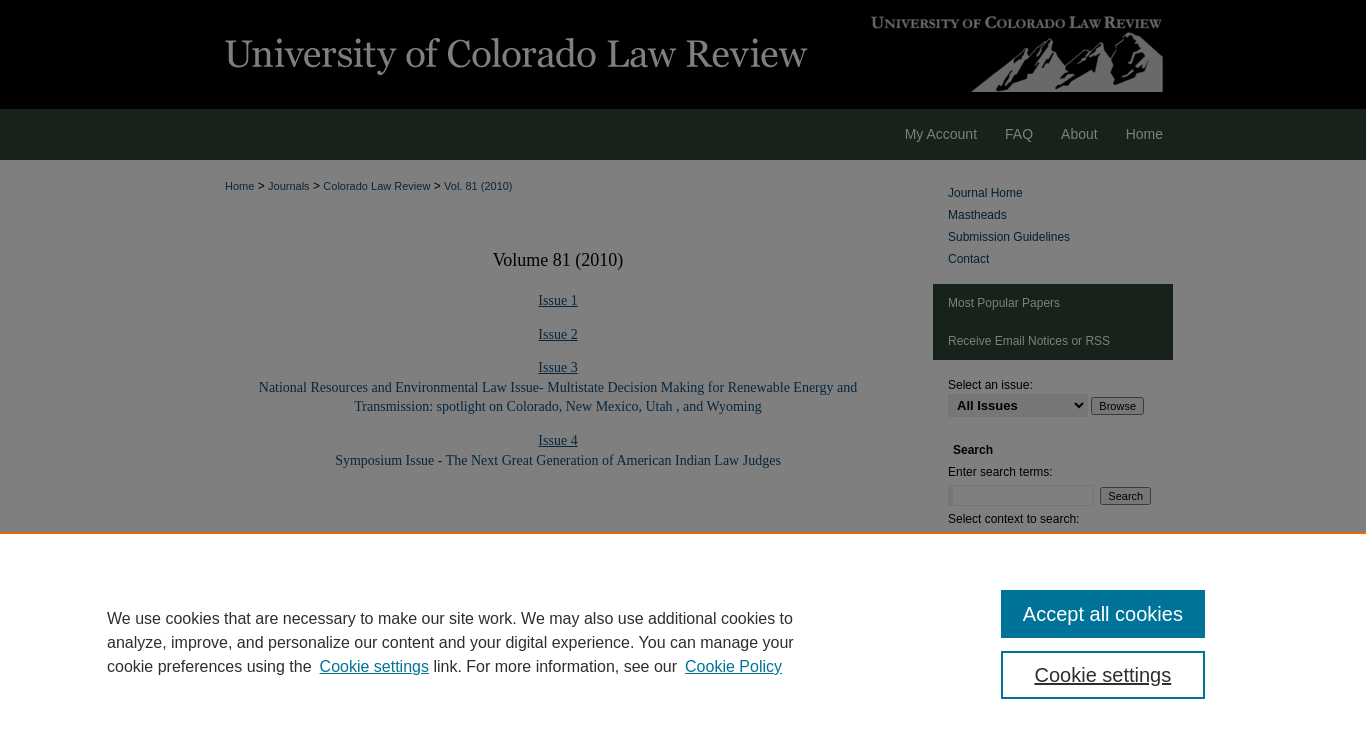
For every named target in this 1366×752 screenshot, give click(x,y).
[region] (683, 642)
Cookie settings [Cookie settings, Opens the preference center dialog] (1103, 675)
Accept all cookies (1103, 614)
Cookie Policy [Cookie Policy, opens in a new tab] (733, 666)
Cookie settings (374, 666)
